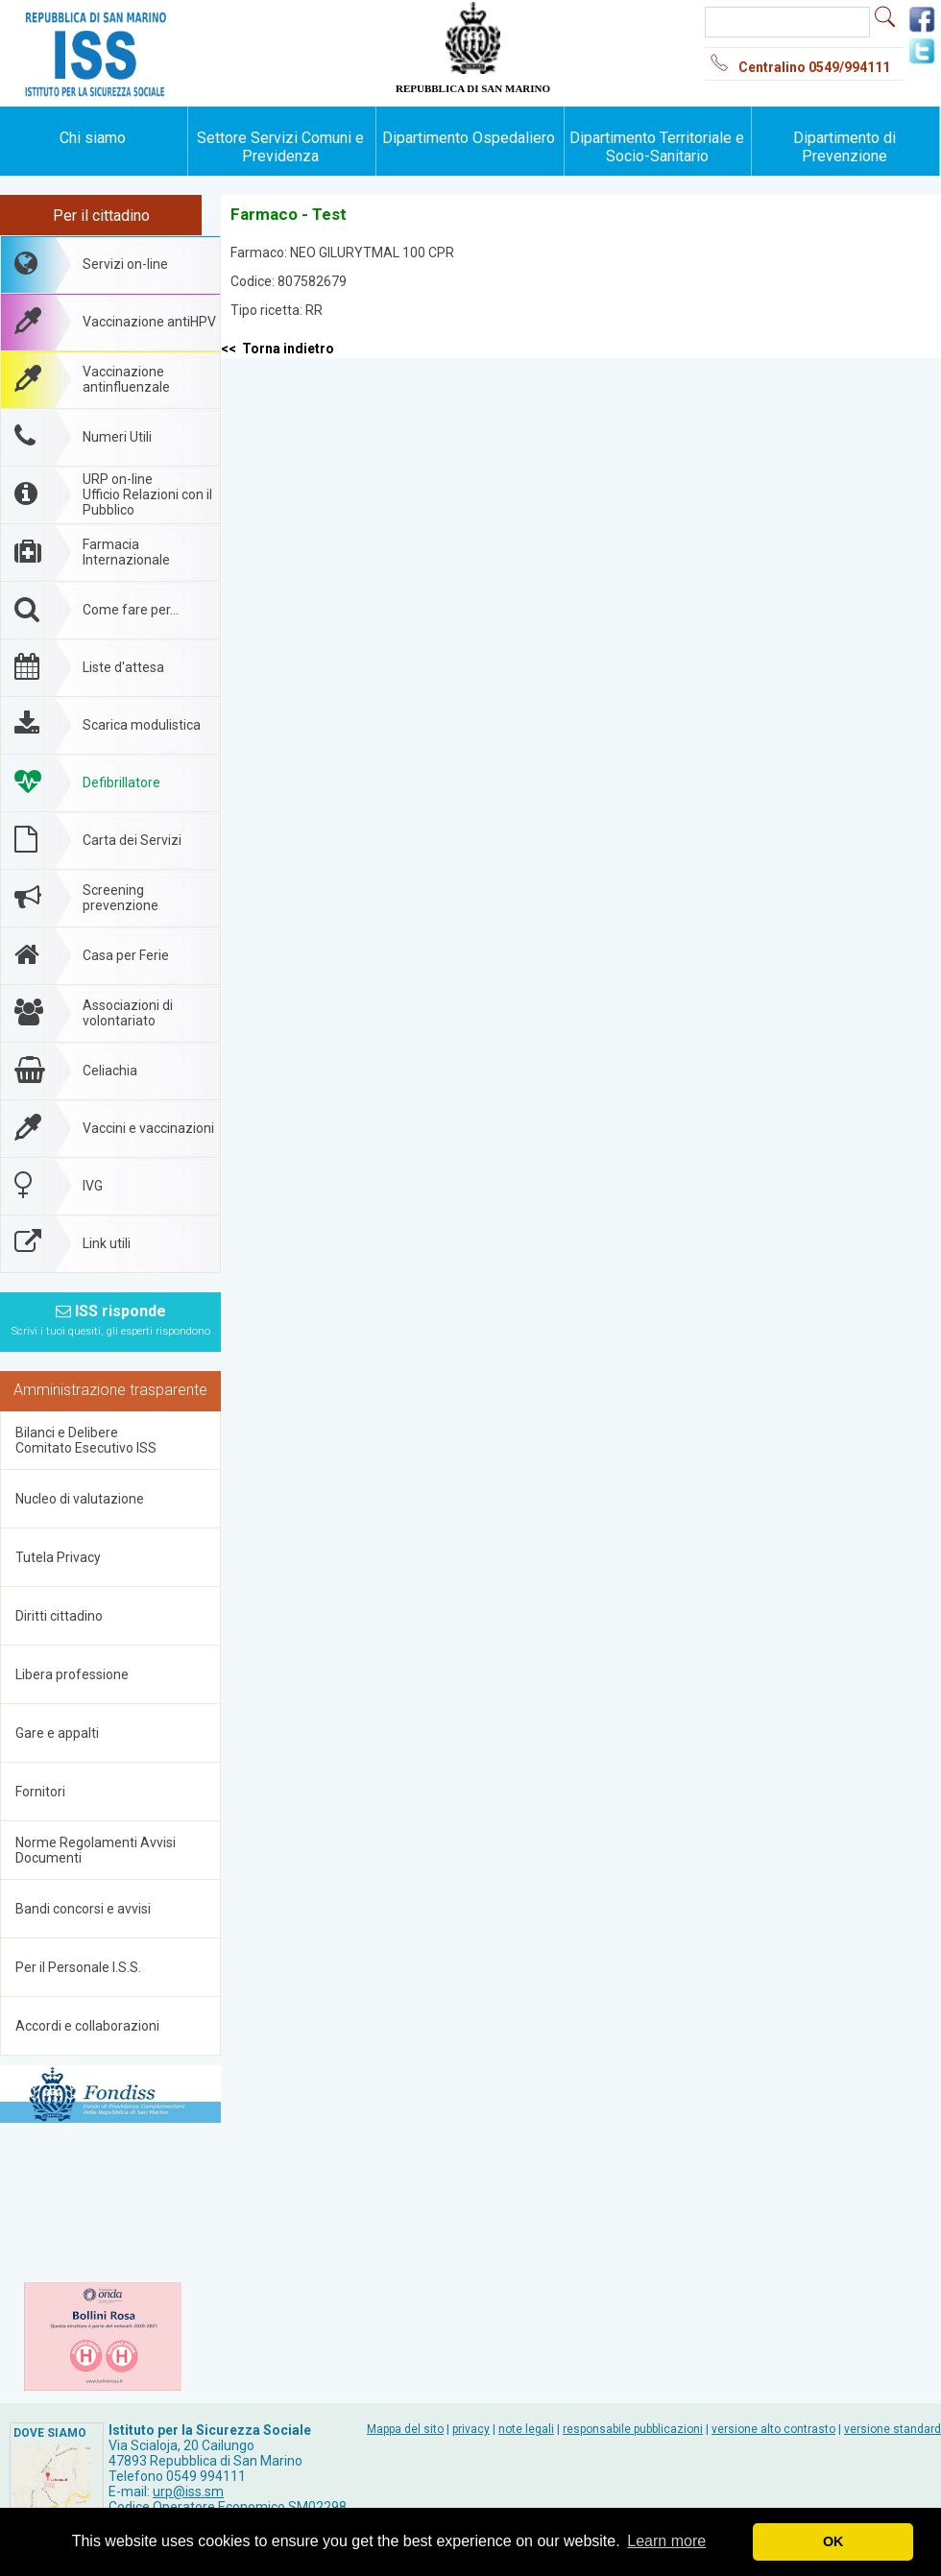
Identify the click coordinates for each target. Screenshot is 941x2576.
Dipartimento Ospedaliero (468, 138)
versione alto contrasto (773, 2429)
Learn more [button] (666, 2541)
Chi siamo (93, 138)
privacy (471, 2429)
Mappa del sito (405, 2429)
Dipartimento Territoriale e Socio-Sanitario (656, 147)
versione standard (892, 2429)
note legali (526, 2429)
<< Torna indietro (277, 348)
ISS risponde (111, 1319)
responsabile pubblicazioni (633, 2429)
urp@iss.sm (188, 2491)
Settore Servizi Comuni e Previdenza (280, 147)
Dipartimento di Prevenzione (844, 147)
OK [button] (833, 2541)
